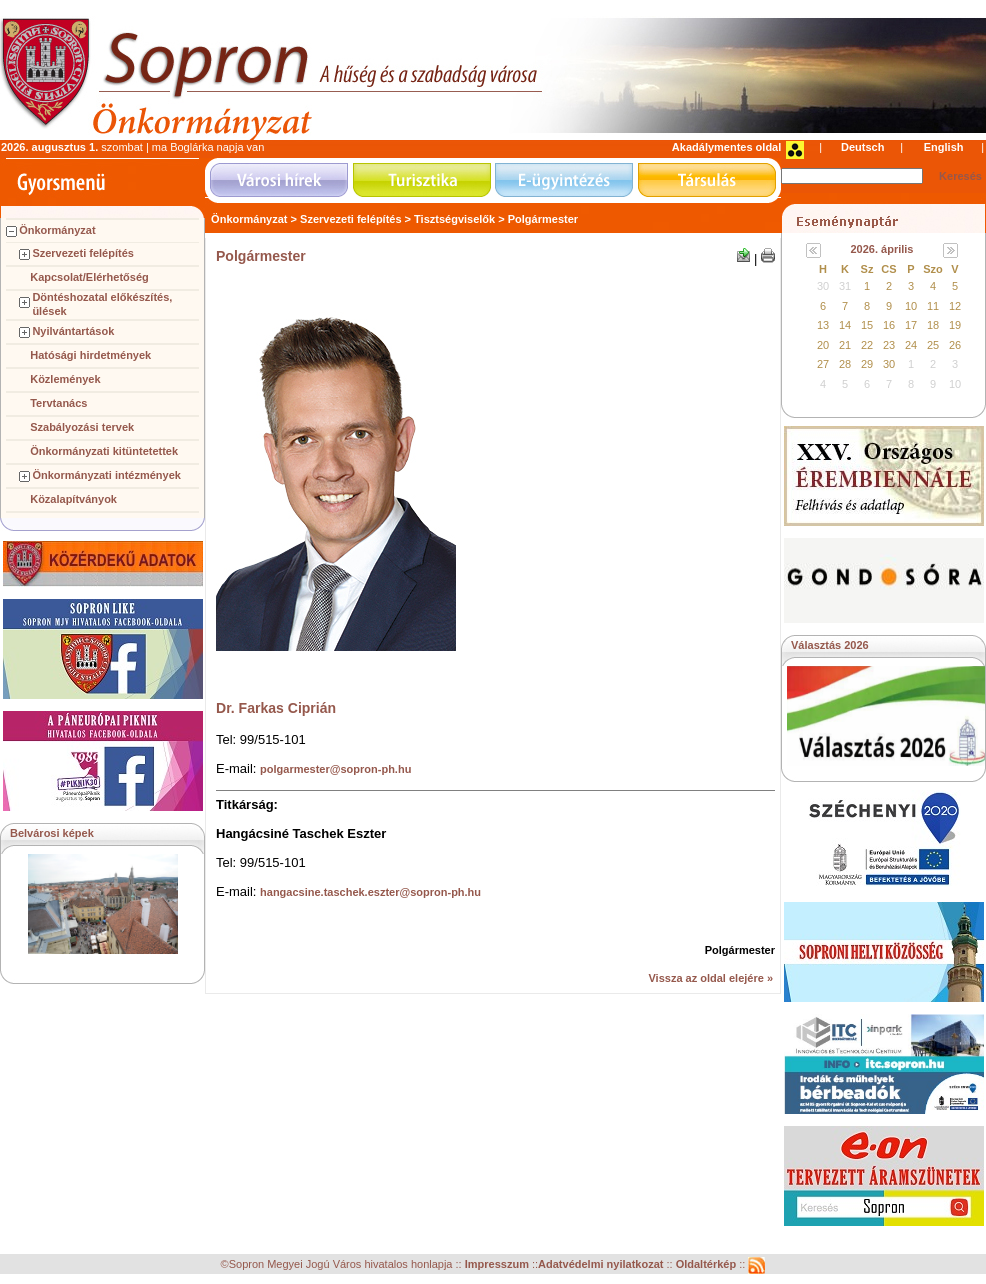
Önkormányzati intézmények (106, 475)
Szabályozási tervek (82, 427)
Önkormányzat (57, 230)
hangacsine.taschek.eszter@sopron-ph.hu (370, 892)
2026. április (882, 249)
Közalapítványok (73, 499)
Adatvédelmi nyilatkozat (600, 1265)
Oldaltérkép (708, 1265)
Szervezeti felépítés (83, 253)
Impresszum (498, 1265)
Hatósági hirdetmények (90, 355)
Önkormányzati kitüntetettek (104, 451)
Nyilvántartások (73, 331)
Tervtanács (58, 403)
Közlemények (65, 379)
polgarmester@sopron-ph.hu (335, 769)
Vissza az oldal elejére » (710, 978)
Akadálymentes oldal (726, 147)
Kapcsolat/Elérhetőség (89, 277)
